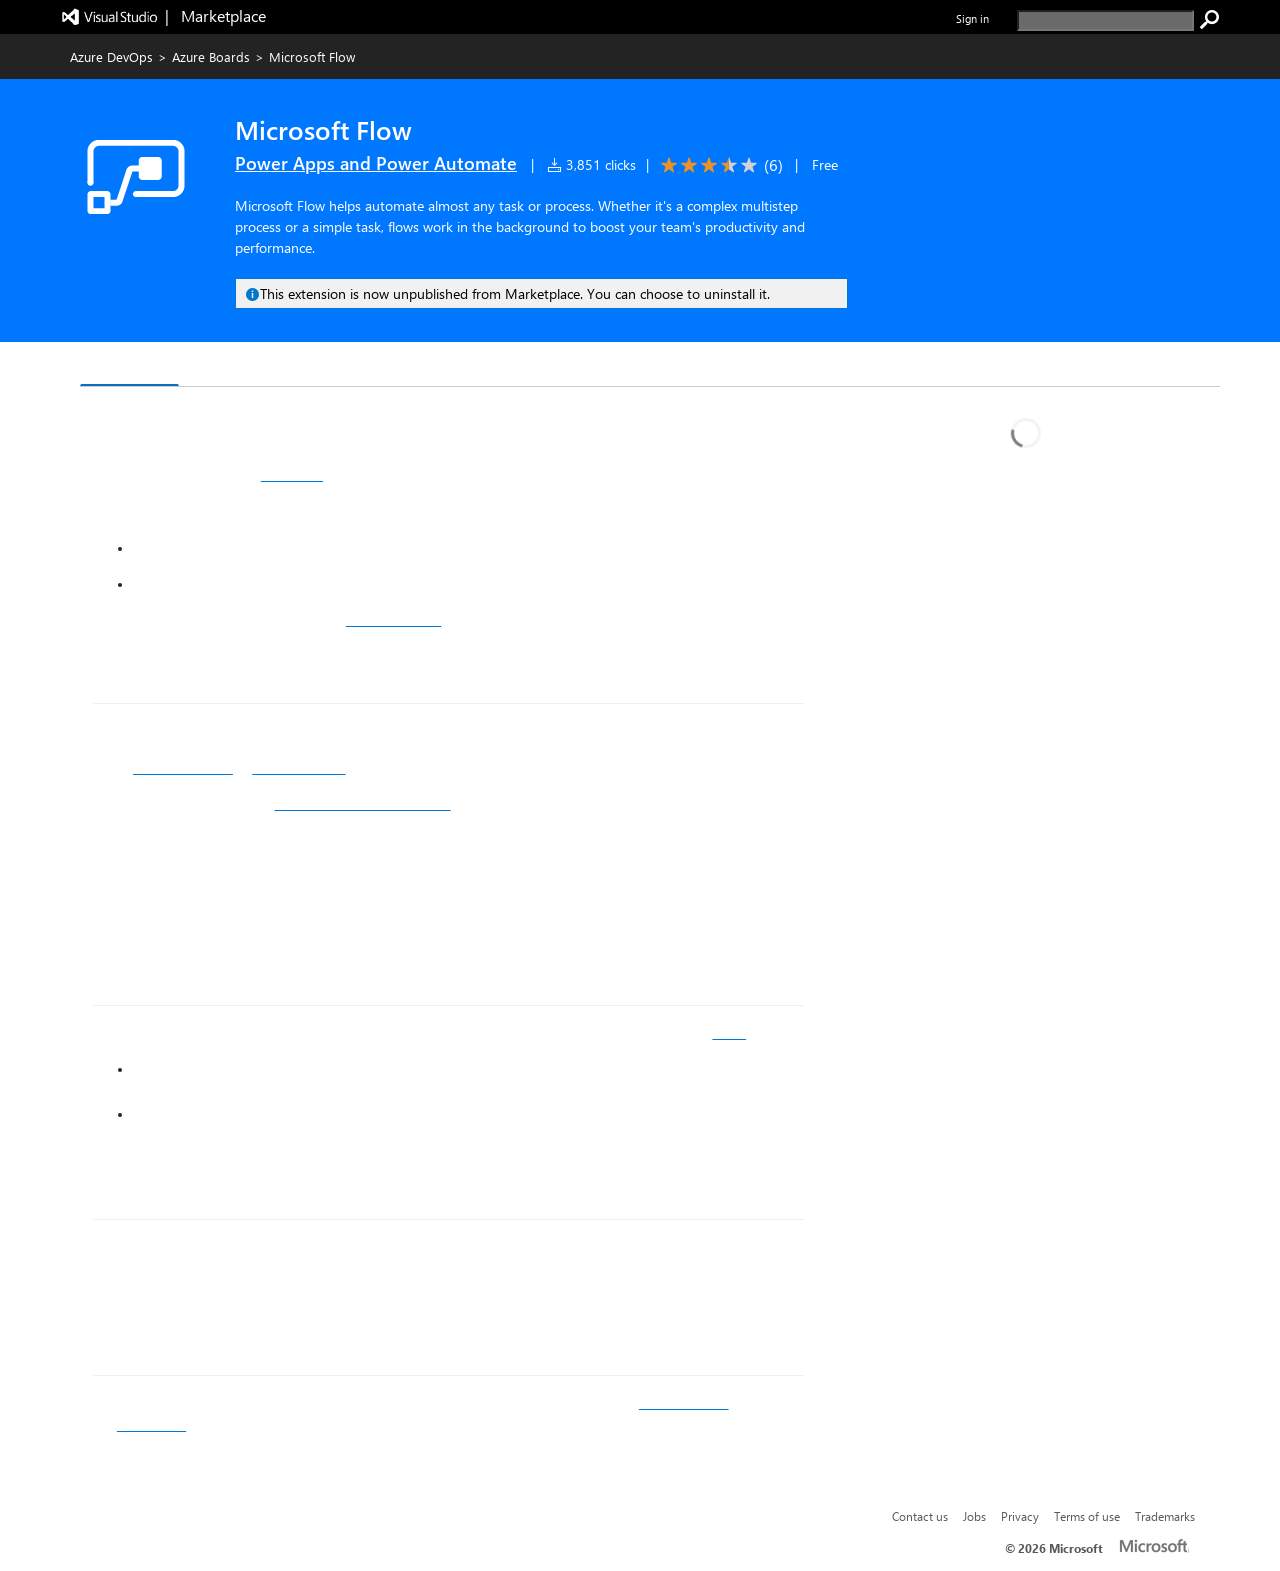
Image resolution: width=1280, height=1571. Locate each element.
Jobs (974, 1516)
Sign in (972, 18)
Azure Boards (211, 56)
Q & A (215, 366)
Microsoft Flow (298, 768)
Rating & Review (326, 366)
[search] (1105, 20)
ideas (729, 1033)
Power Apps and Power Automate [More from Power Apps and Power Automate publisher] (376, 163)
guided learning (394, 620)
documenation (684, 1403)
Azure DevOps (111, 56)
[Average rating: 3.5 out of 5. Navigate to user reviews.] (718, 165)
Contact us (920, 1516)
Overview (129, 365)
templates (292, 475)
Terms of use (1087, 1516)
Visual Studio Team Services (363, 804)
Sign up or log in (183, 768)
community (151, 1425)
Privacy (1020, 1516)
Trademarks (1165, 1516)
